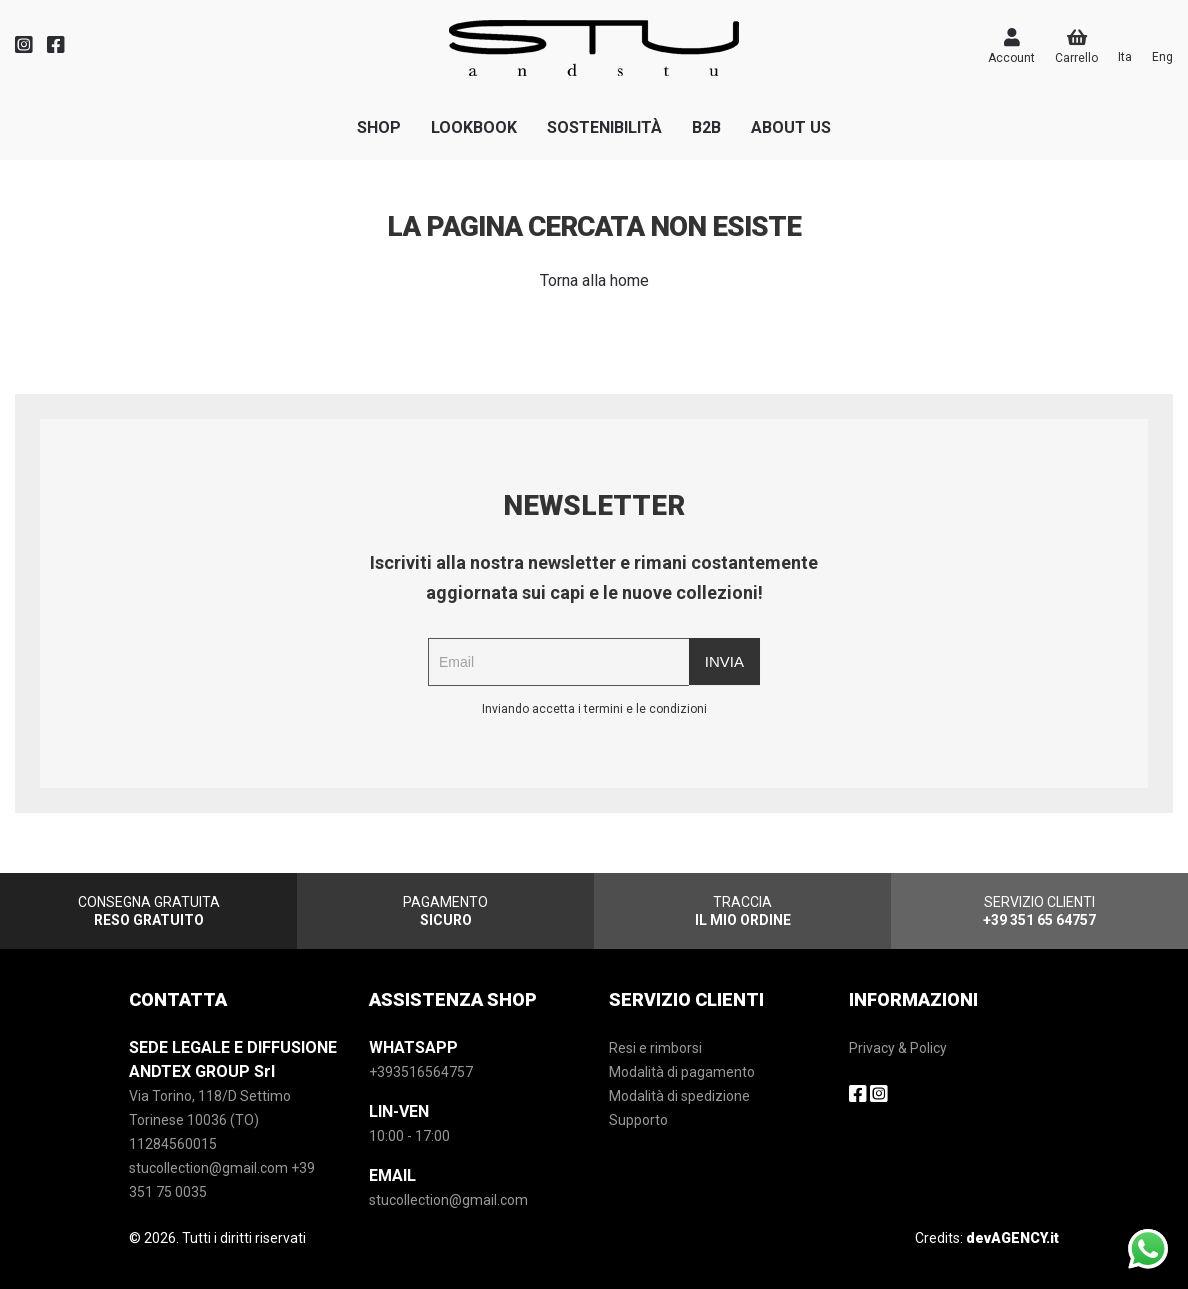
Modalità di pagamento (682, 1072)
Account (1011, 46)
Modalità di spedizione (679, 1096)
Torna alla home (594, 280)
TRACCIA (743, 911)
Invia (724, 661)
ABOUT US (791, 127)
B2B (706, 127)
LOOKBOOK (474, 127)
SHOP (379, 127)
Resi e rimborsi (655, 1048)
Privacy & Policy (898, 1048)
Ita (1125, 57)
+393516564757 (421, 1072)
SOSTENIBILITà (604, 127)
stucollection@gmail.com (448, 1200)
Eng (1162, 57)
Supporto (638, 1120)
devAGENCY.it (1012, 1238)
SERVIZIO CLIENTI (1039, 911)
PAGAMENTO (445, 911)
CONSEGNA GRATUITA (149, 911)
